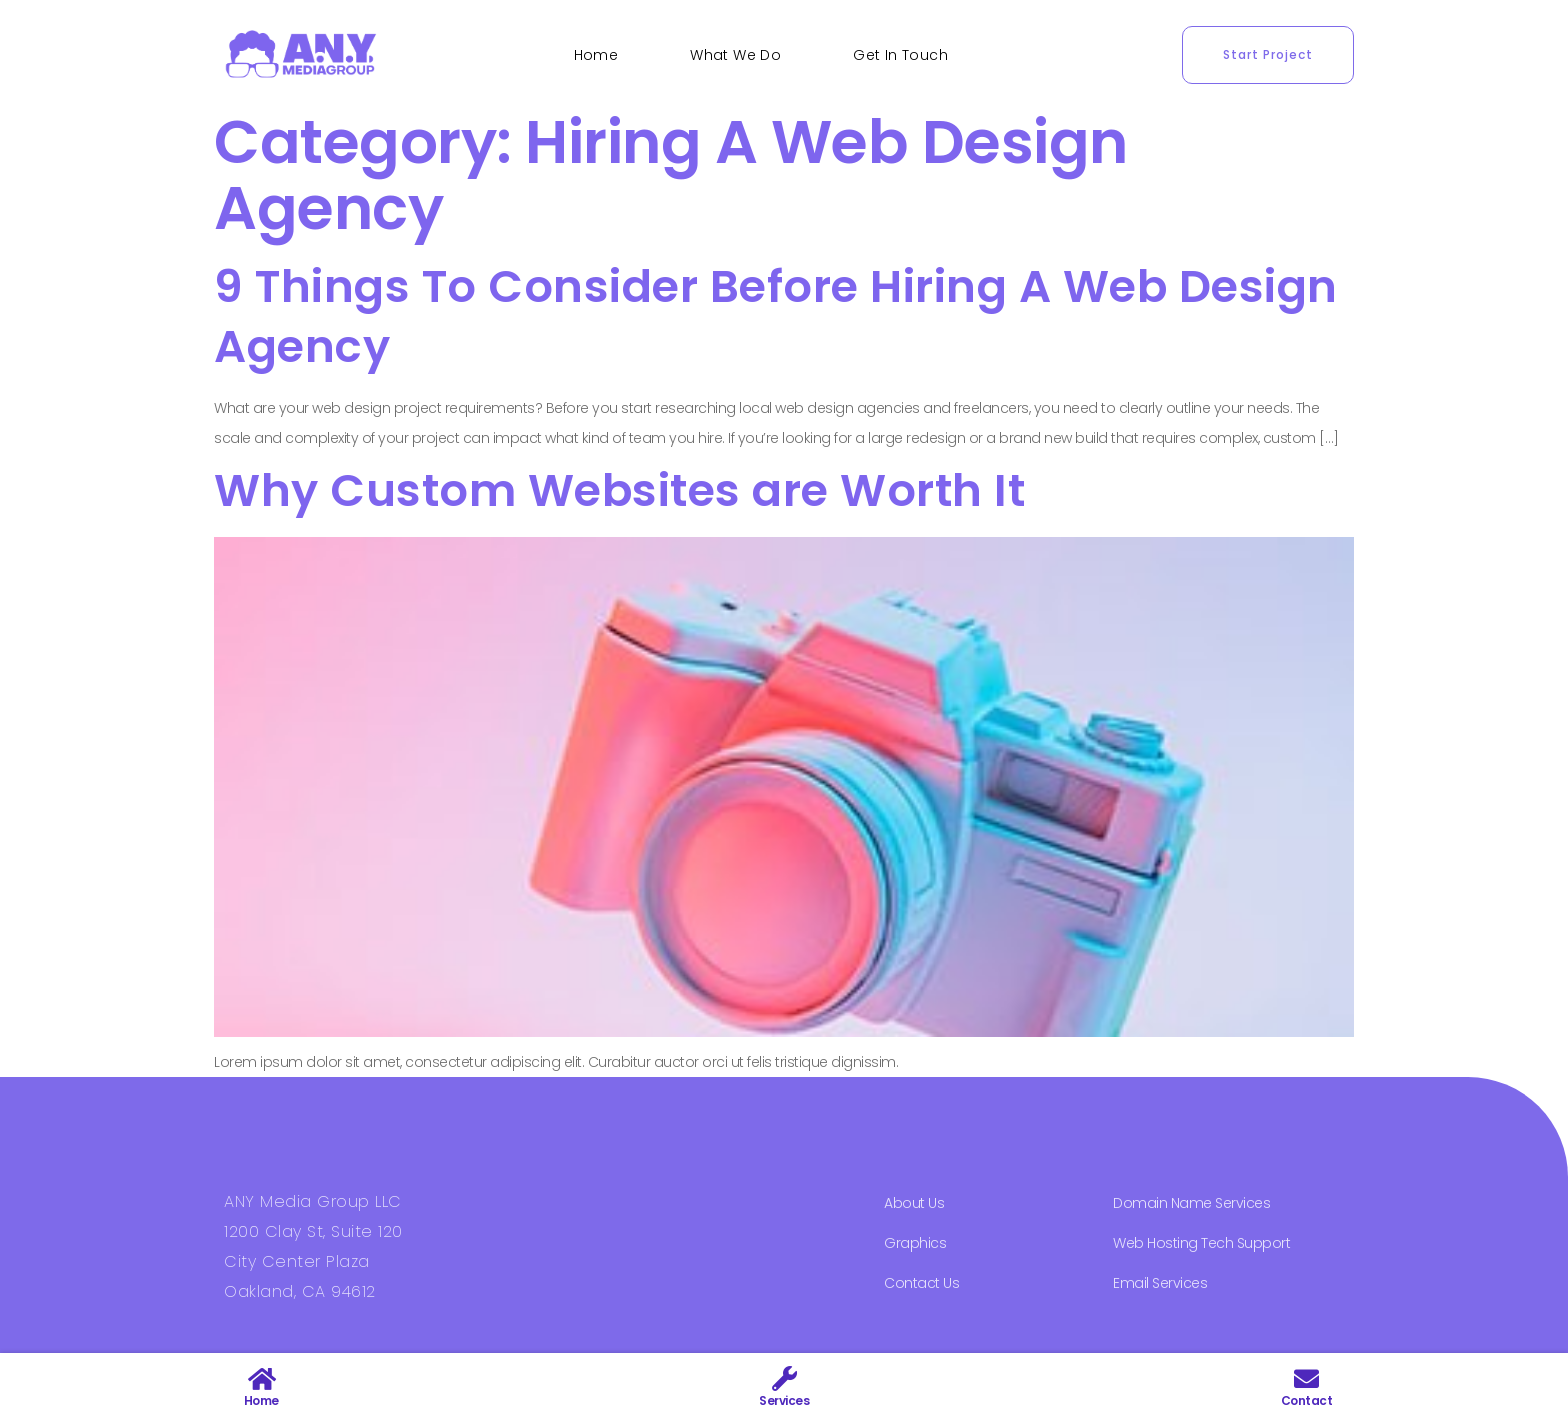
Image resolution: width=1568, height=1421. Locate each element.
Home (596, 55)
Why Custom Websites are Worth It (619, 490)
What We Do (735, 55)
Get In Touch (900, 55)
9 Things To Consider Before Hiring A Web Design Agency (776, 316)
